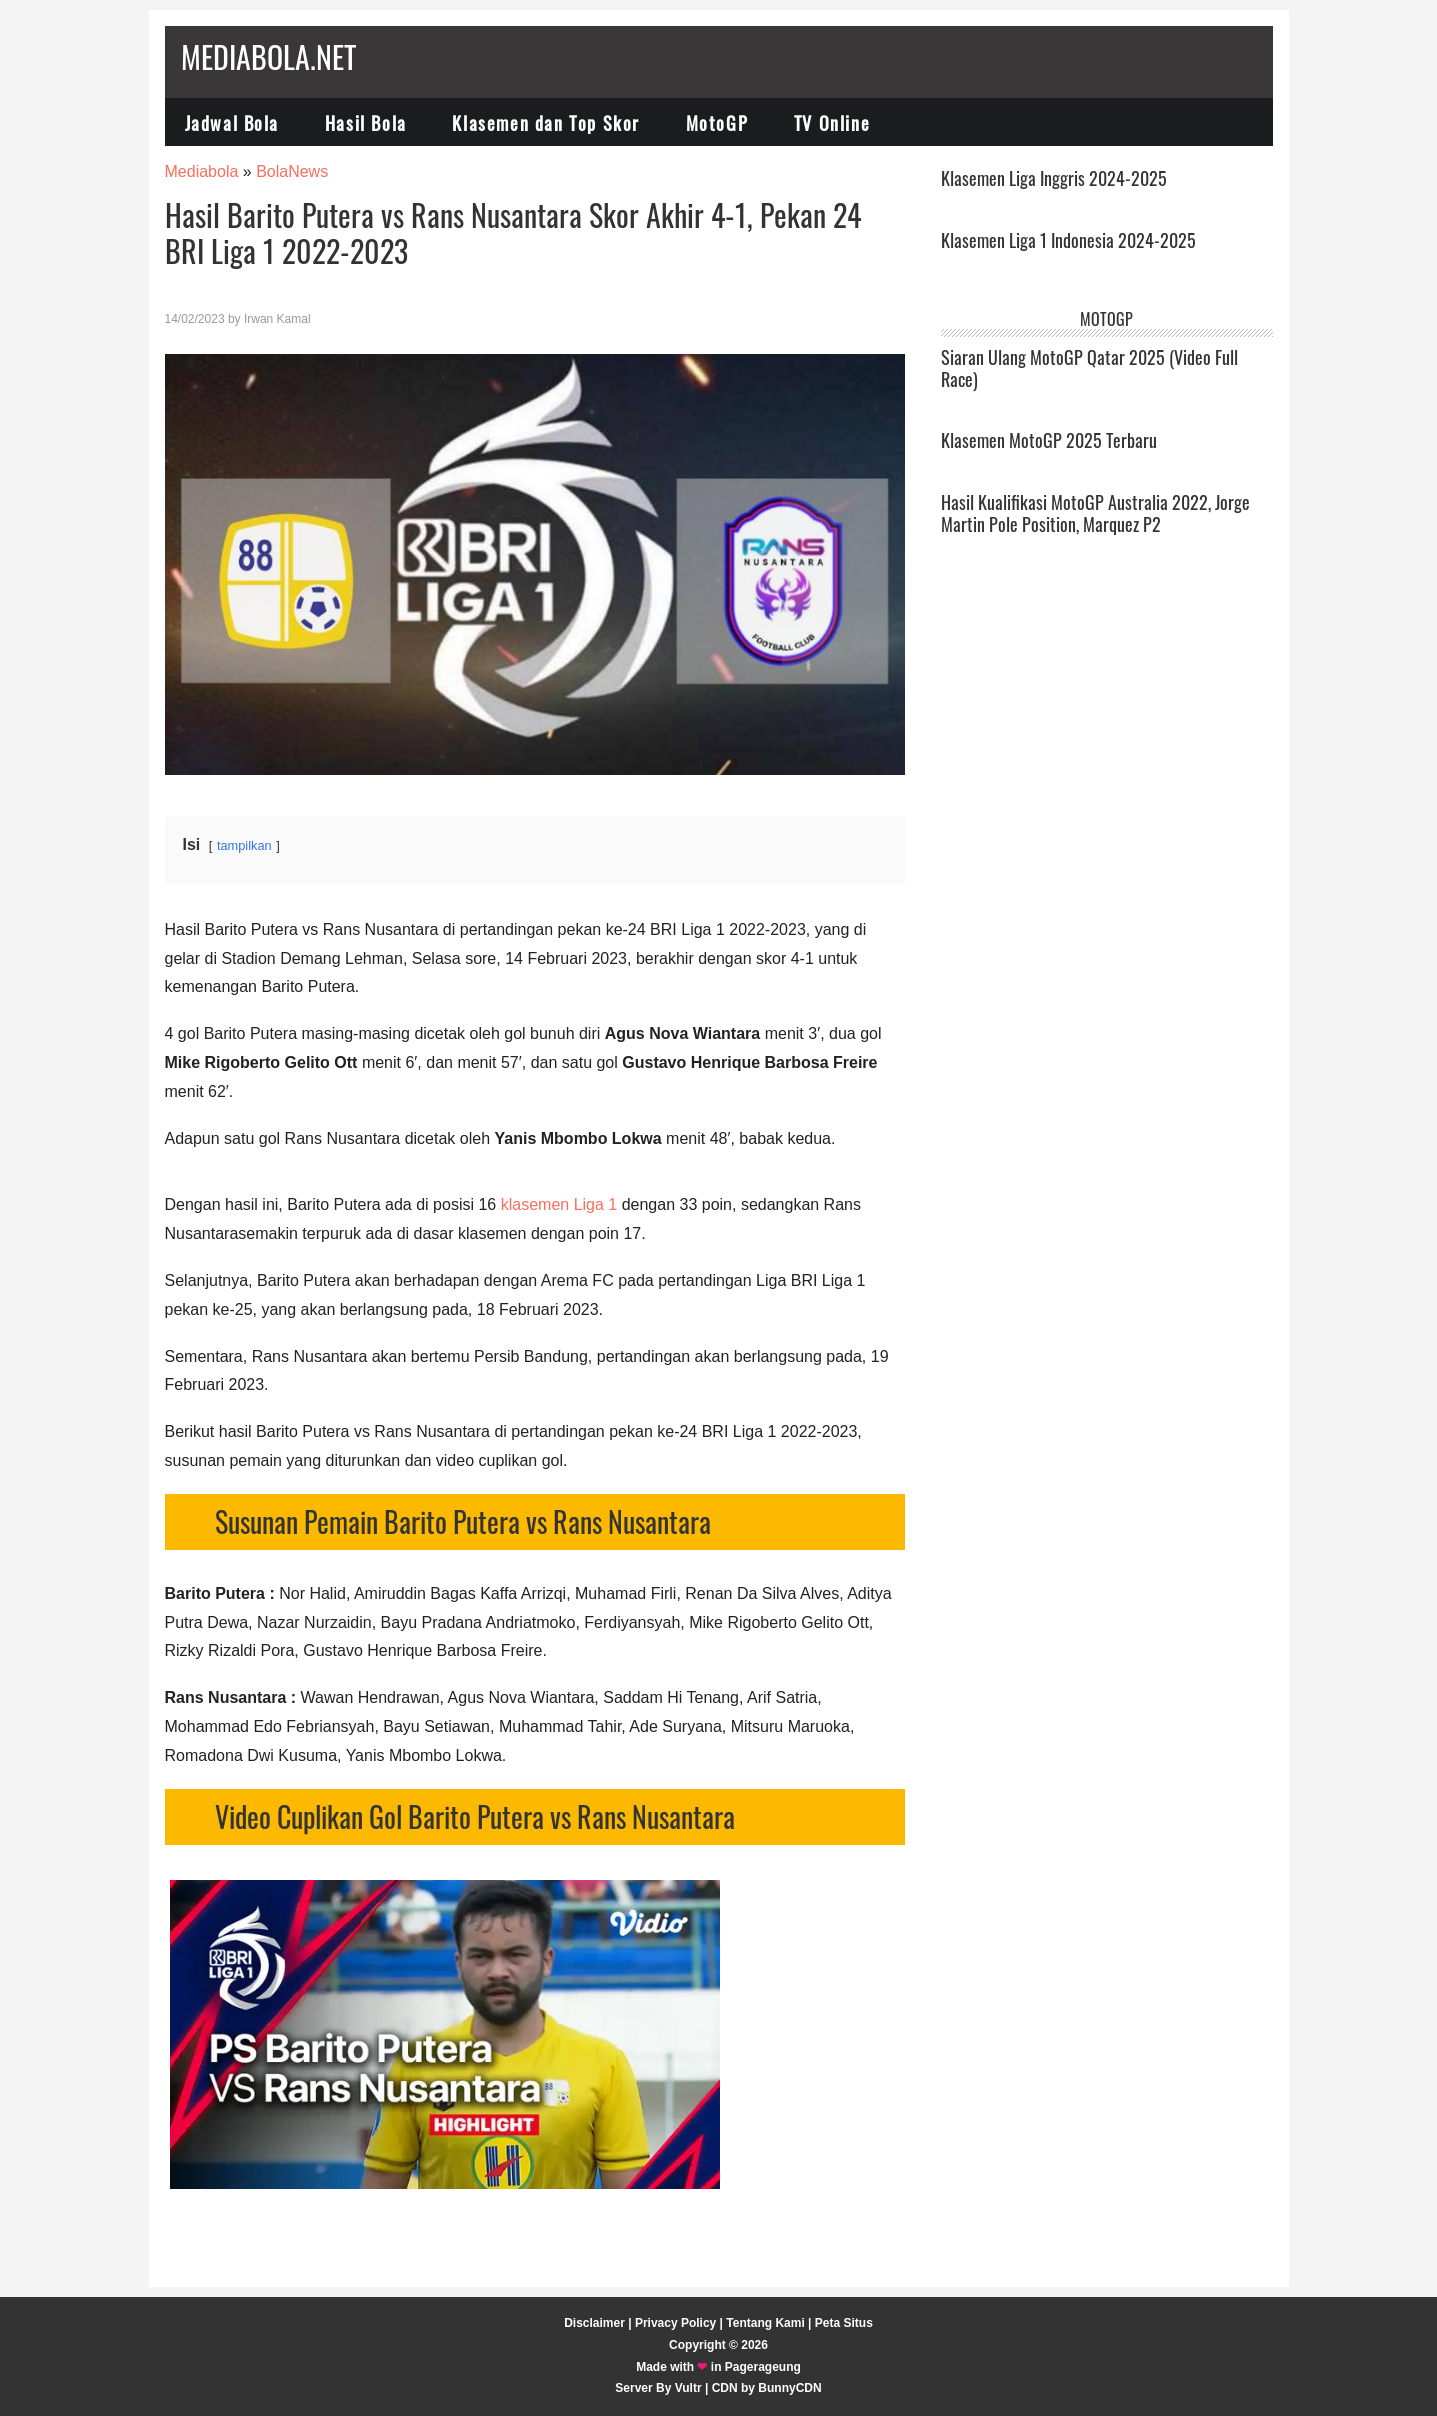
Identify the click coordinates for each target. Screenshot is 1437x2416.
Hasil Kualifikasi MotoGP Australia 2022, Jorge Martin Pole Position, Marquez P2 (1095, 513)
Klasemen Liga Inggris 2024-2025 (1054, 178)
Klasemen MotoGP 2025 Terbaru (1049, 440)
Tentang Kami (765, 2323)
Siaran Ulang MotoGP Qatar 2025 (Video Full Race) (1089, 368)
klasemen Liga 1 (559, 1204)
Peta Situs (844, 2323)
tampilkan (244, 845)
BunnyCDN (789, 2388)
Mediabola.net (268, 56)
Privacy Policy (675, 2323)
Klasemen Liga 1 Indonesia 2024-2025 (1068, 240)
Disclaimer (594, 2323)
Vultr (688, 2388)
